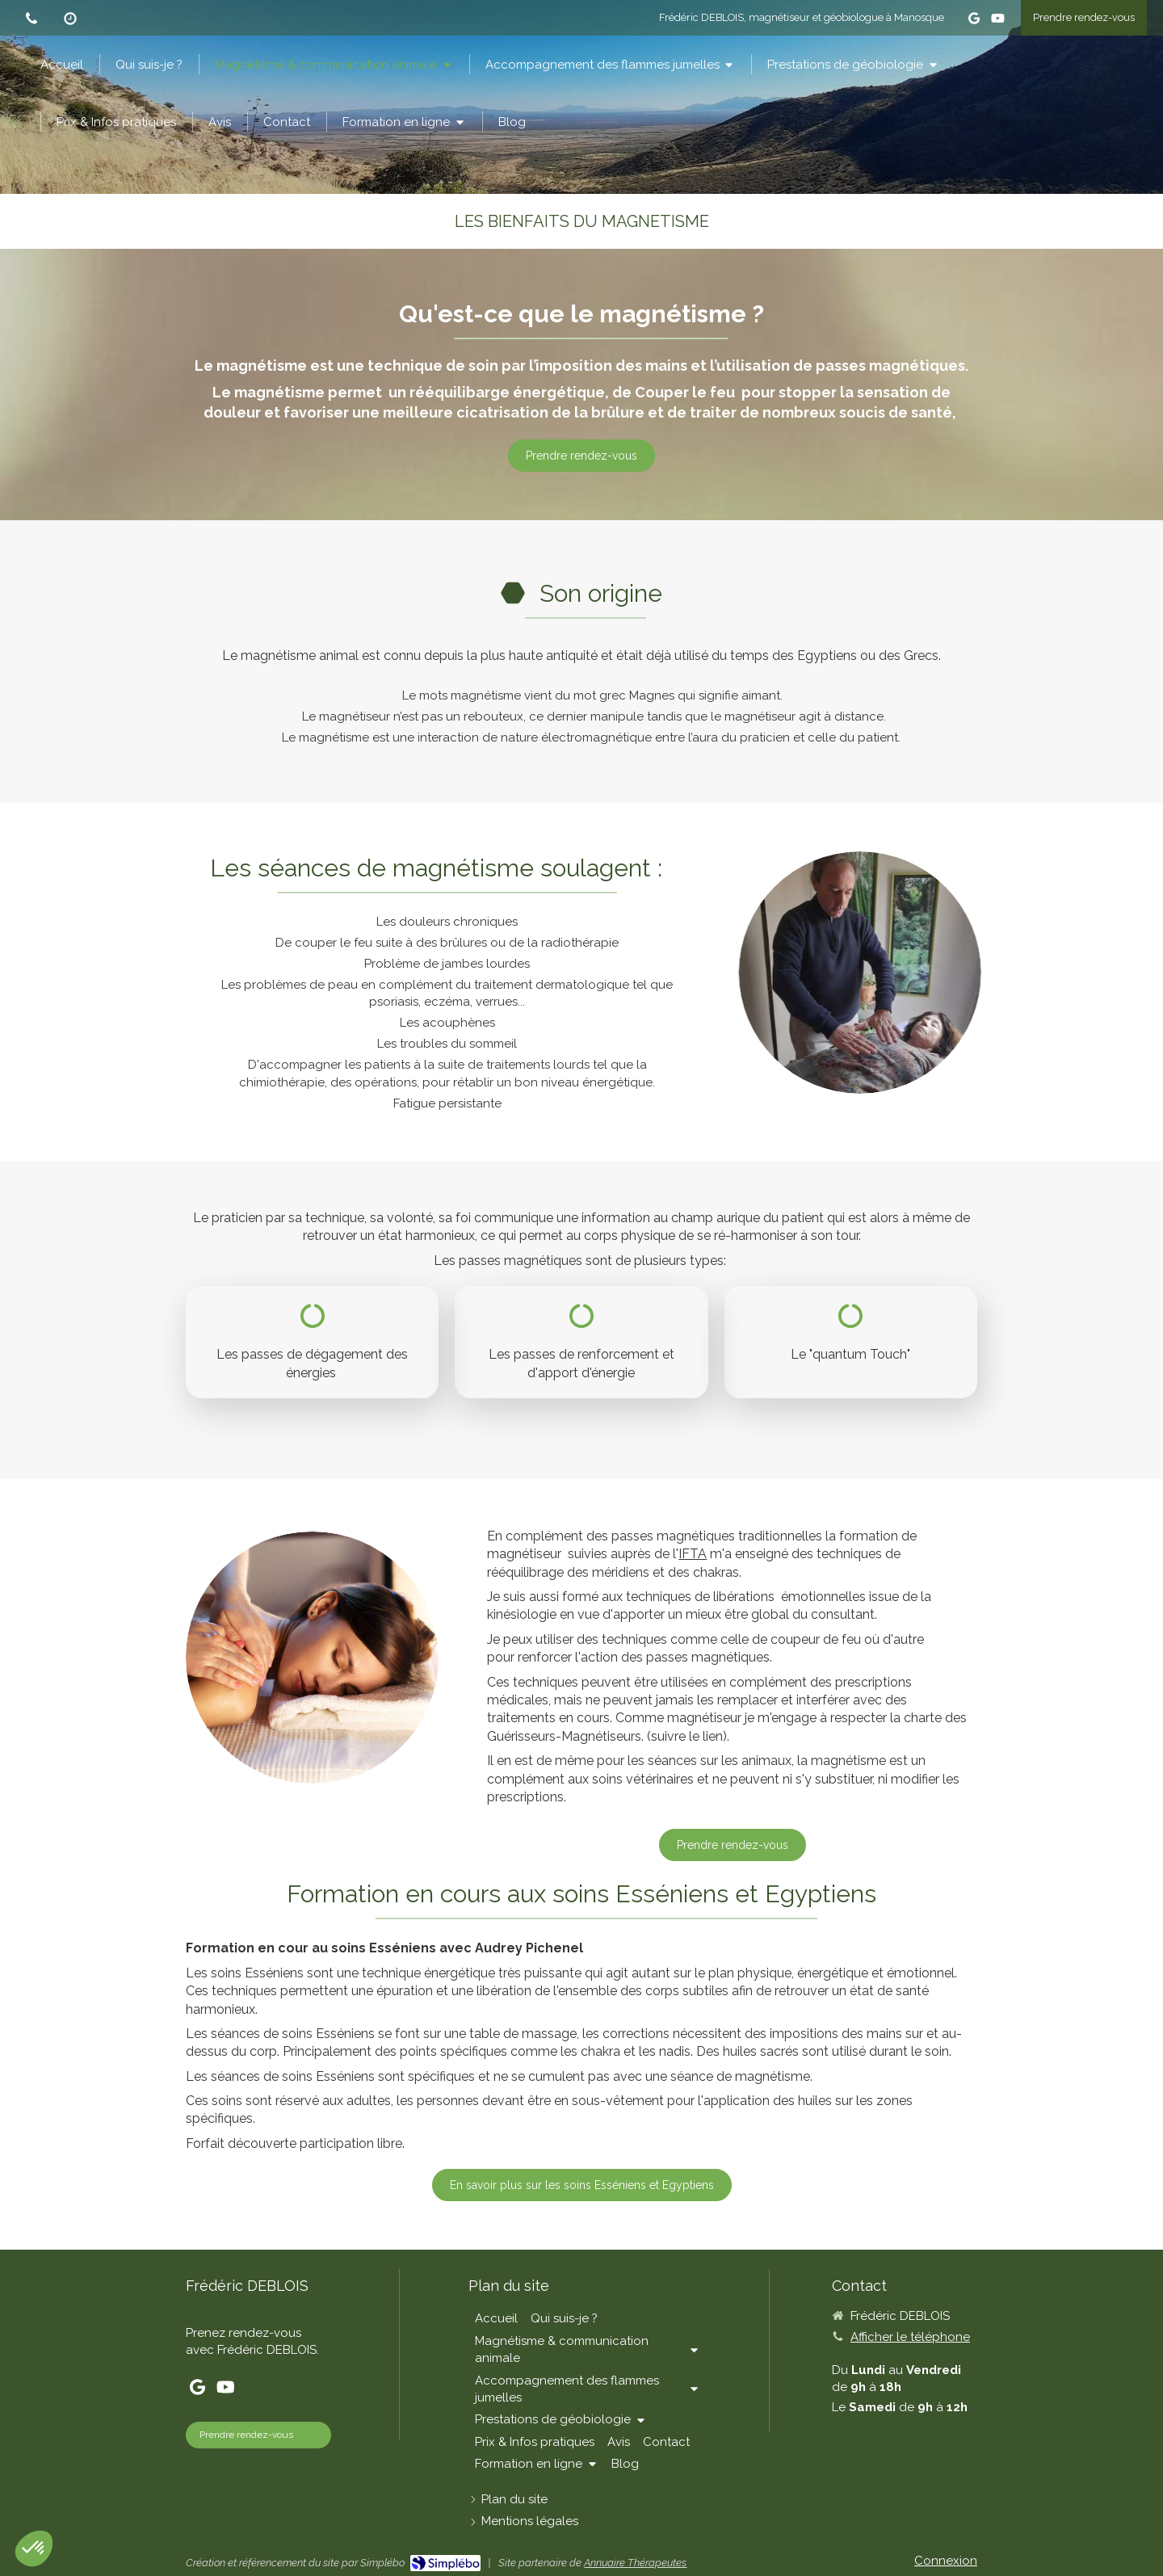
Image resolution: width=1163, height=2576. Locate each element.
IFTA (692, 1553)
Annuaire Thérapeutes (635, 2563)
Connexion (945, 2560)
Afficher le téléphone (910, 2337)
